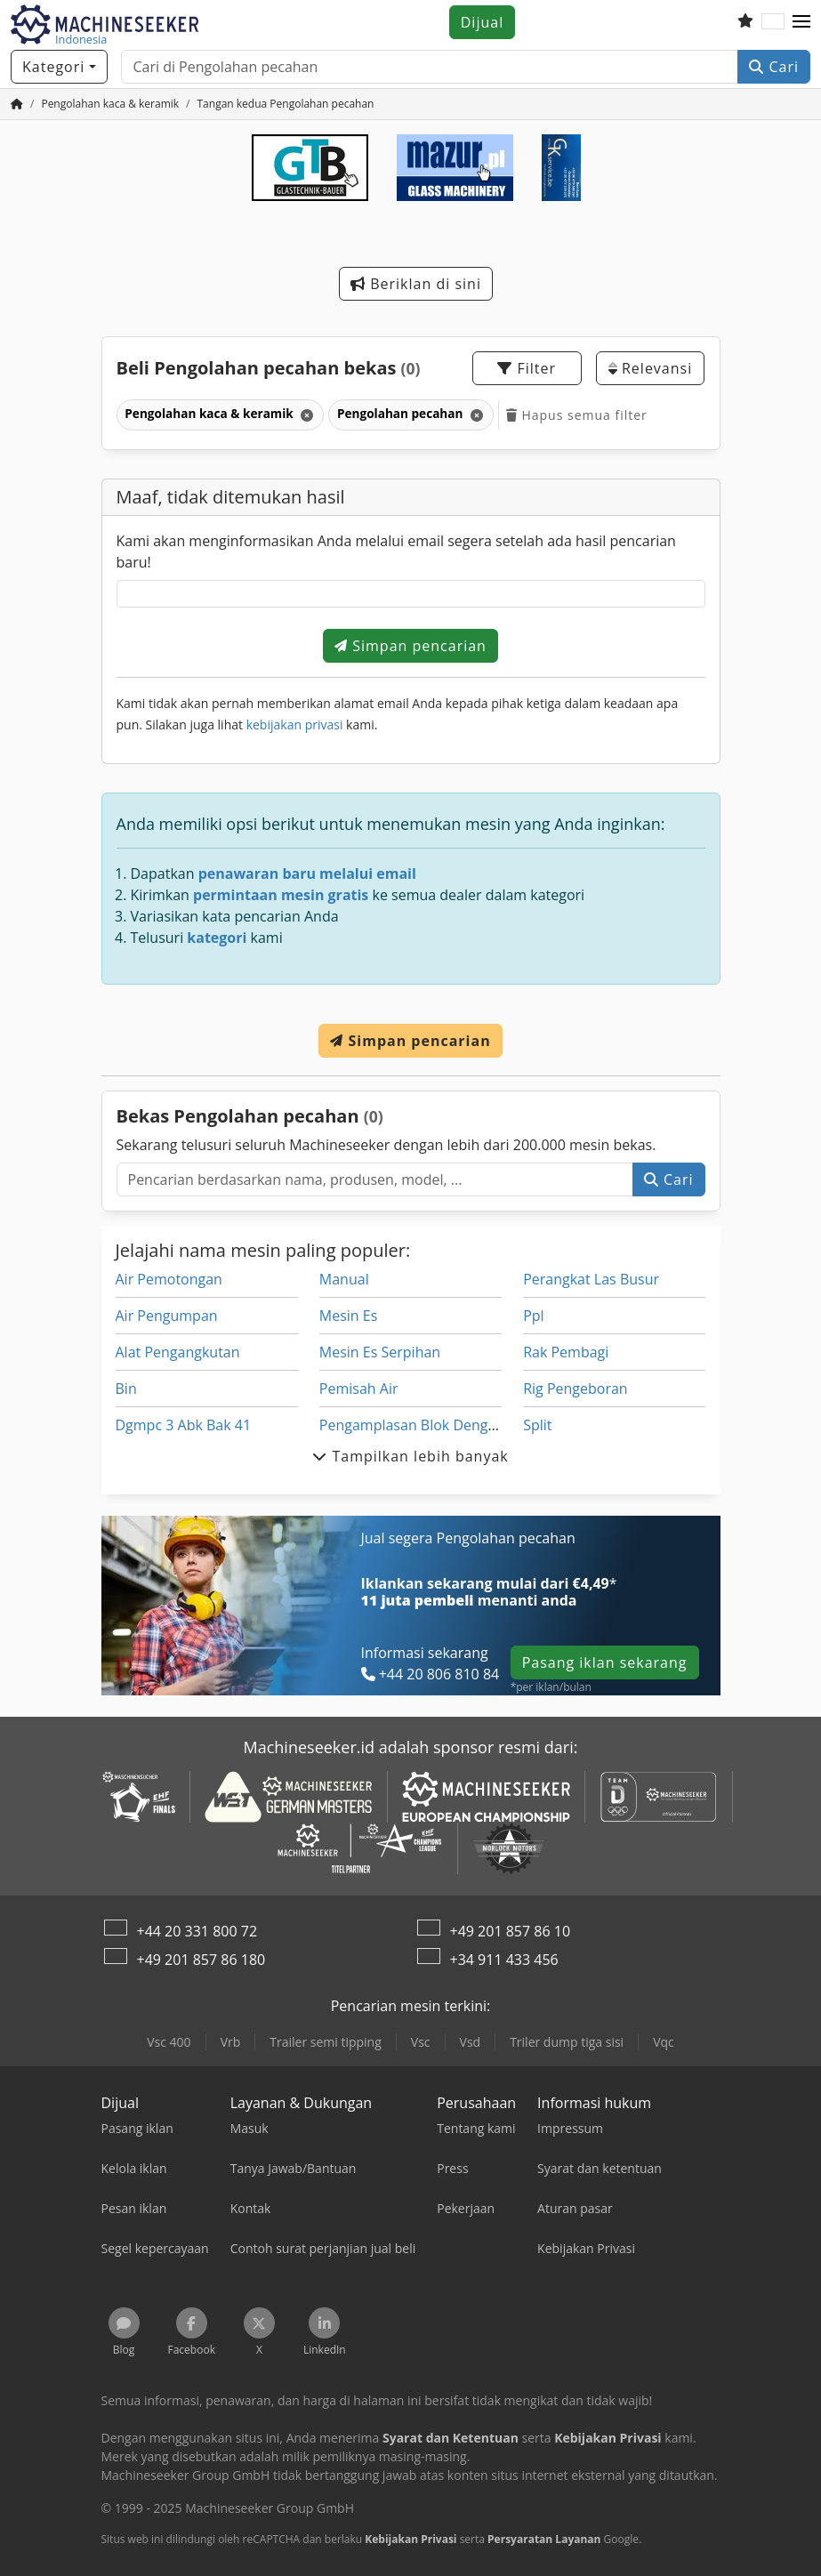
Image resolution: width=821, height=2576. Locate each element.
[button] (801, 22)
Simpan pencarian (410, 646)
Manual (344, 1279)
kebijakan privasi (294, 724)
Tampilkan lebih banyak (410, 1456)
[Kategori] (59, 67)
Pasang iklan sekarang (605, 1662)
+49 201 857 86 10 (510, 1931)
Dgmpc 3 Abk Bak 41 (184, 1425)
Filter (526, 368)
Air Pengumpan (167, 1315)
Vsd (470, 2041)
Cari (774, 66)
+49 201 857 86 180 (201, 1959)
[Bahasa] (773, 22)
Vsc (421, 2041)
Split (537, 1425)
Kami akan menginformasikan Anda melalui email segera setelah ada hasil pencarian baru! (396, 551)
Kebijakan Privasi (410, 2539)
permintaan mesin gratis (280, 895)
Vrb (231, 2041)
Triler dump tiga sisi (567, 2041)
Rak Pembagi (565, 1352)
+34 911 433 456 (504, 1959)
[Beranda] (17, 103)
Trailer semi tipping (326, 2041)
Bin (126, 1388)
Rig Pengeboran (575, 1388)
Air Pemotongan (169, 1279)
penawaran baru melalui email (307, 873)
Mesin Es (348, 1315)
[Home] (110, 103)
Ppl (533, 1315)
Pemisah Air (358, 1388)
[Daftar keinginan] (745, 22)
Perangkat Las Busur (591, 1279)
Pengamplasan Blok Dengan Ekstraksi (443, 1425)
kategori (216, 937)
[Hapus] (305, 415)
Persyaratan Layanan (543, 2539)
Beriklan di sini (415, 284)
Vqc (663, 2041)
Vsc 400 (168, 2041)
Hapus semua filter (577, 415)
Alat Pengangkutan (178, 1352)
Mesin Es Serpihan (379, 1352)
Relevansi (650, 368)
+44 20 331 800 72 (197, 1931)
